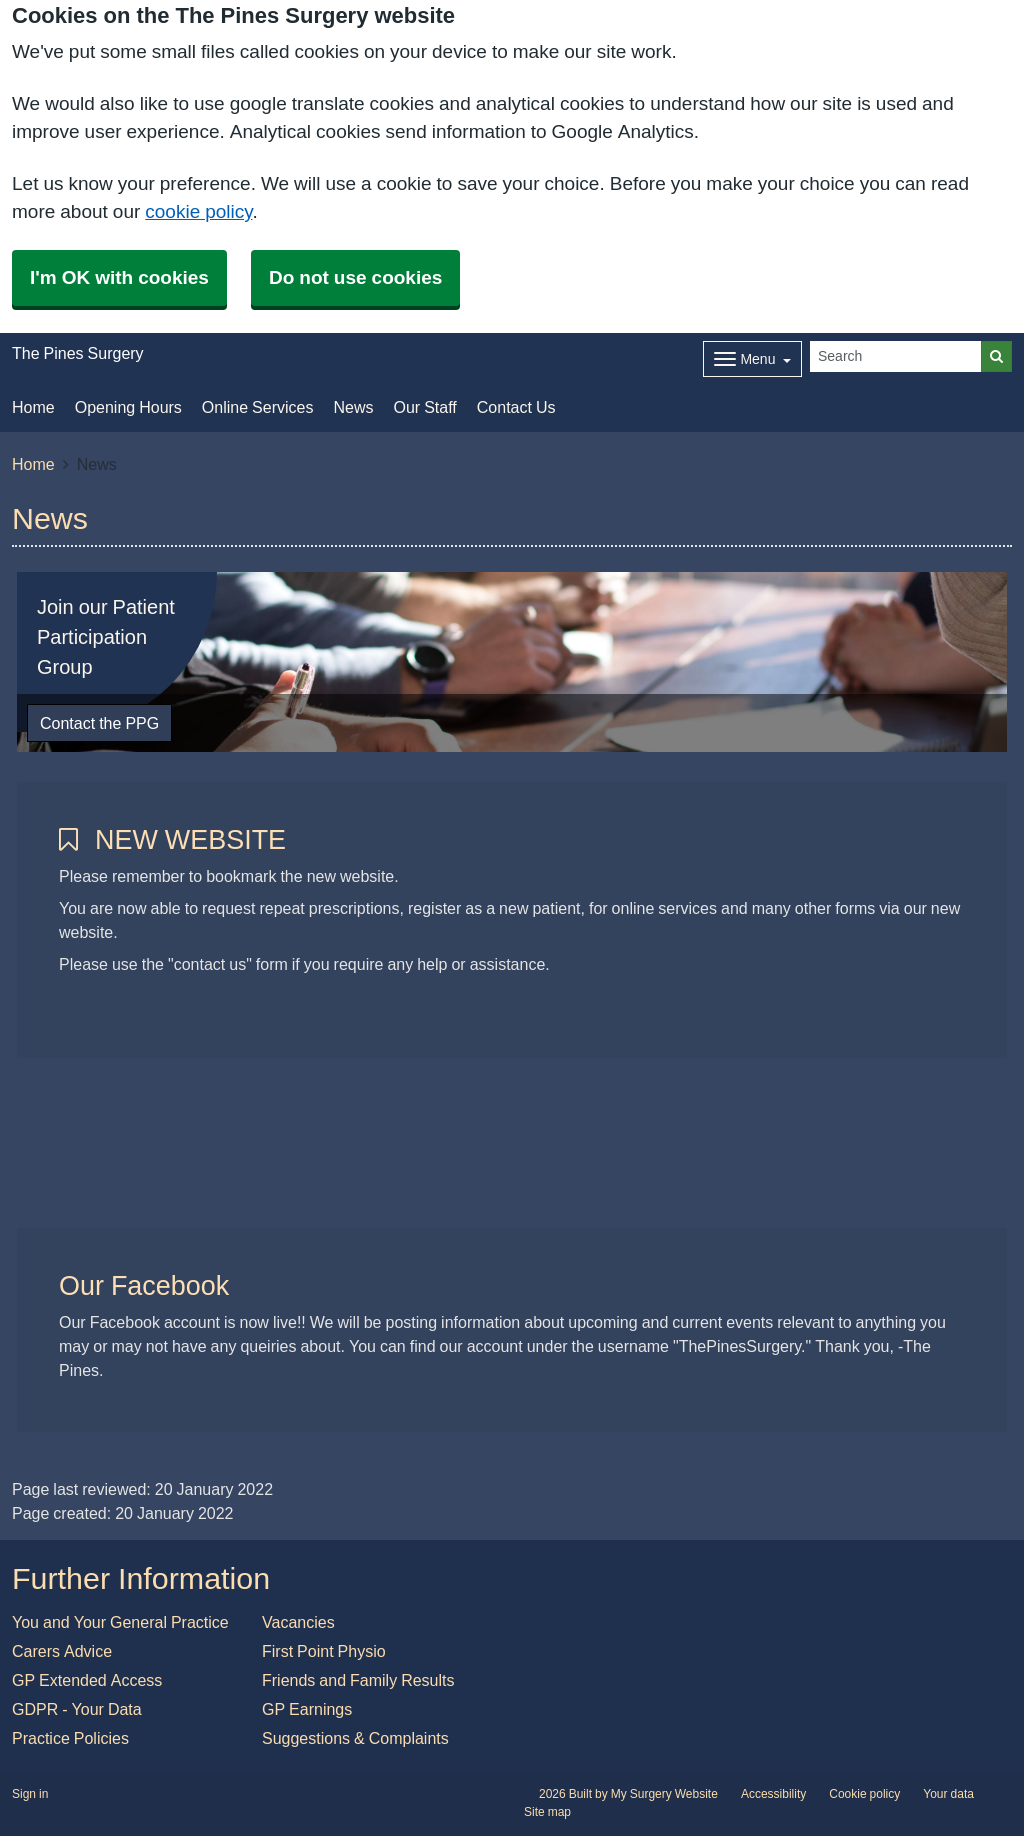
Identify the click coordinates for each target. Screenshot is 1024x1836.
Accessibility (773, 1794)
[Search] (896, 356)
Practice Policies (70, 1738)
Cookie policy (864, 1794)
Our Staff (424, 407)
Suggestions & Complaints (355, 1738)
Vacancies (298, 1622)
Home (33, 407)
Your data (948, 1794)
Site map (547, 1812)
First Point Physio (324, 1651)
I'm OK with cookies (119, 277)
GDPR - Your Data (77, 1709)
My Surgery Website (664, 1794)
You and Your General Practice (120, 1622)
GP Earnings (307, 1709)
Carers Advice (62, 1651)
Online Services (258, 407)
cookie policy (198, 211)
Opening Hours (128, 407)
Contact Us (516, 407)
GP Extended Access (87, 1680)
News (353, 407)
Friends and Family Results (358, 1680)
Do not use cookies (355, 277)
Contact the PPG (99, 723)
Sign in (30, 1794)
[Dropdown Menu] (752, 359)
